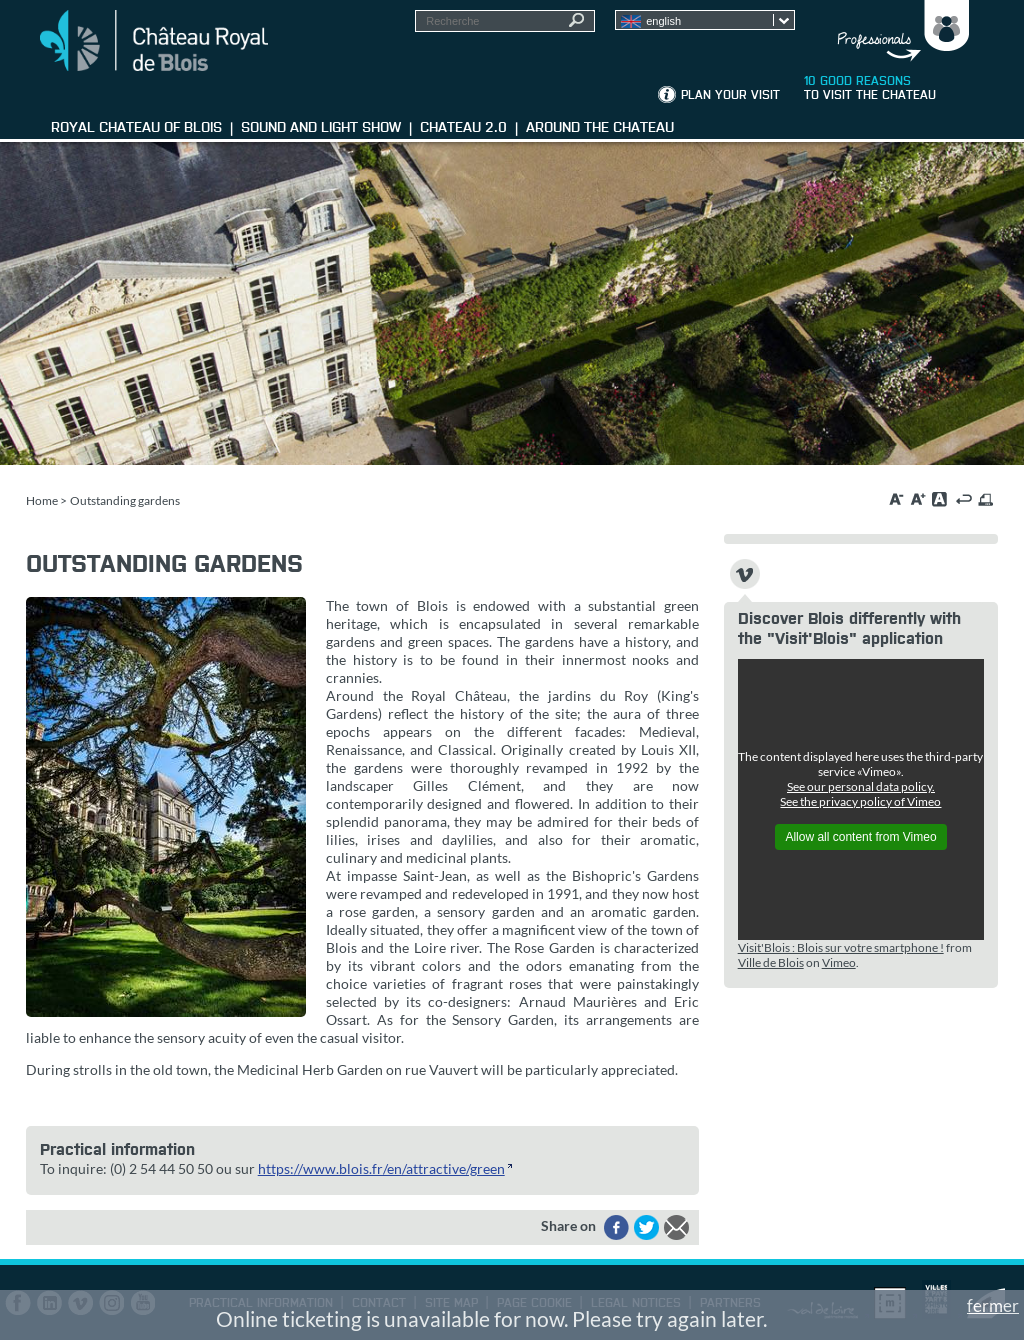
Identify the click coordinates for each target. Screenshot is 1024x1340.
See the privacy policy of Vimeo (860, 801)
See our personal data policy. (861, 786)
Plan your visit (730, 96)
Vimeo (839, 962)
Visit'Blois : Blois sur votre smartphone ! (841, 947)
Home (42, 500)
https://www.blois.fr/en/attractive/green (381, 1168)
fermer (993, 1305)
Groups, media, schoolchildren (897, 31)
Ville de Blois (771, 962)
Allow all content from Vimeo (860, 837)
